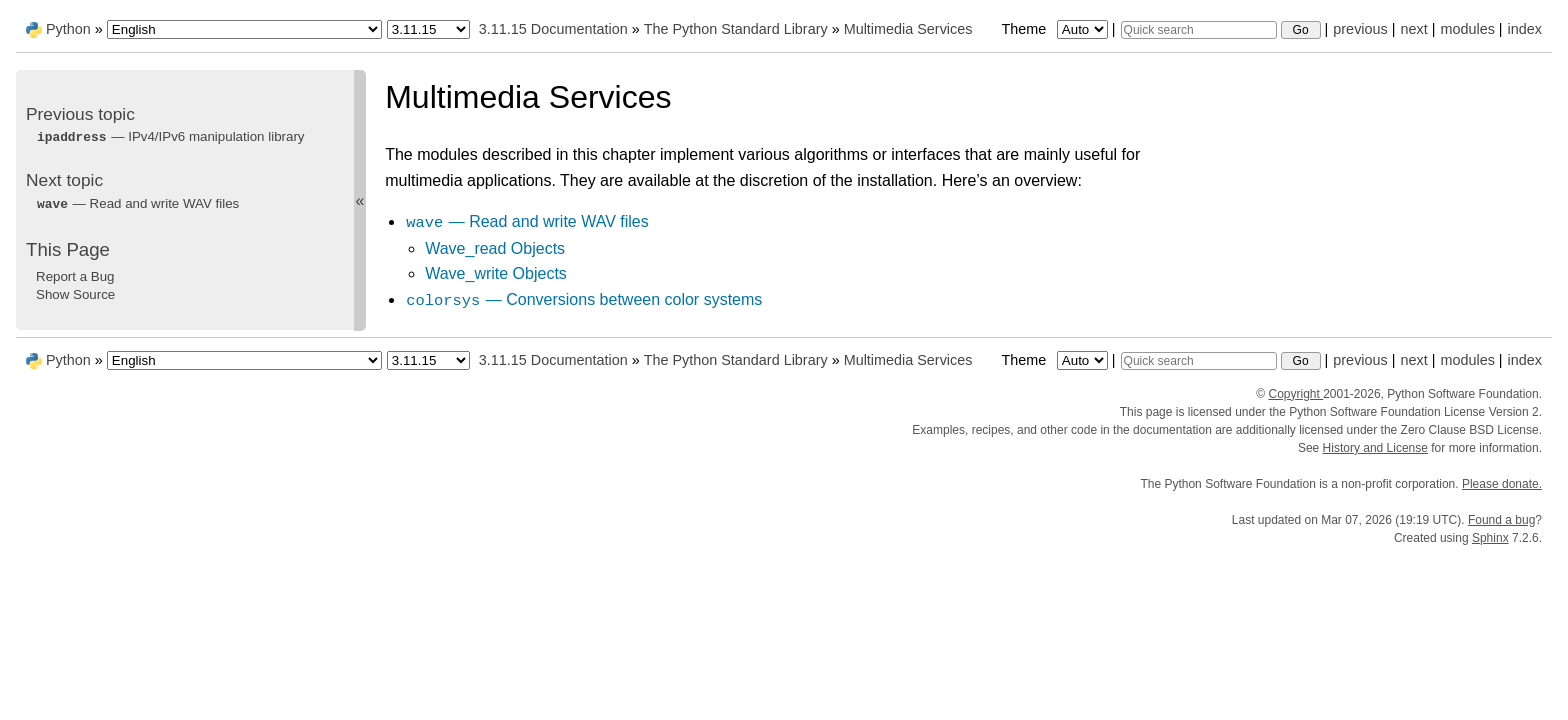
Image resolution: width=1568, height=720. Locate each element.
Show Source (75, 294)
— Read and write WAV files (527, 221)
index (1525, 29)
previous (1360, 29)
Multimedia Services (908, 29)
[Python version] (428, 29)
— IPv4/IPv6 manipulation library (170, 136)
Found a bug (1501, 520)
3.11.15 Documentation (553, 29)
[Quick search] (1199, 30)
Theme (1056, 29)
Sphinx (1490, 538)
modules (1467, 29)
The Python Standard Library (736, 29)
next (1413, 29)
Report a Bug (75, 276)
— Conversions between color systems (583, 299)
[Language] (244, 29)
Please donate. (1502, 484)
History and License (1375, 448)
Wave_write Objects (496, 273)
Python (68, 29)
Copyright (1295, 394)
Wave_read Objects (495, 248)
